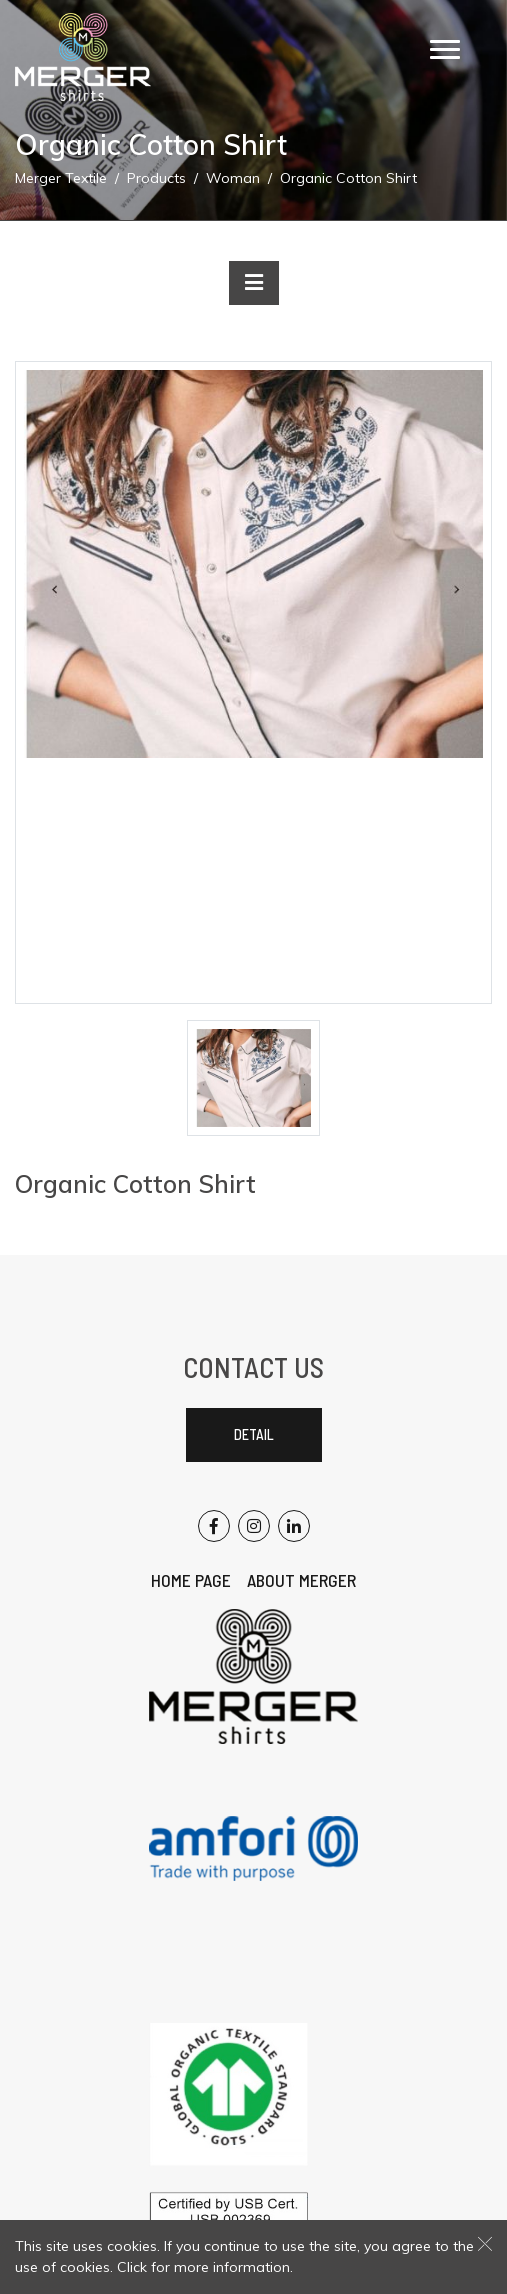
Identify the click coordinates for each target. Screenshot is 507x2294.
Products (156, 178)
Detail (254, 1434)
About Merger (301, 1580)
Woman (233, 178)
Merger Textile (61, 178)
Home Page (191, 1580)
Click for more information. (205, 2267)
